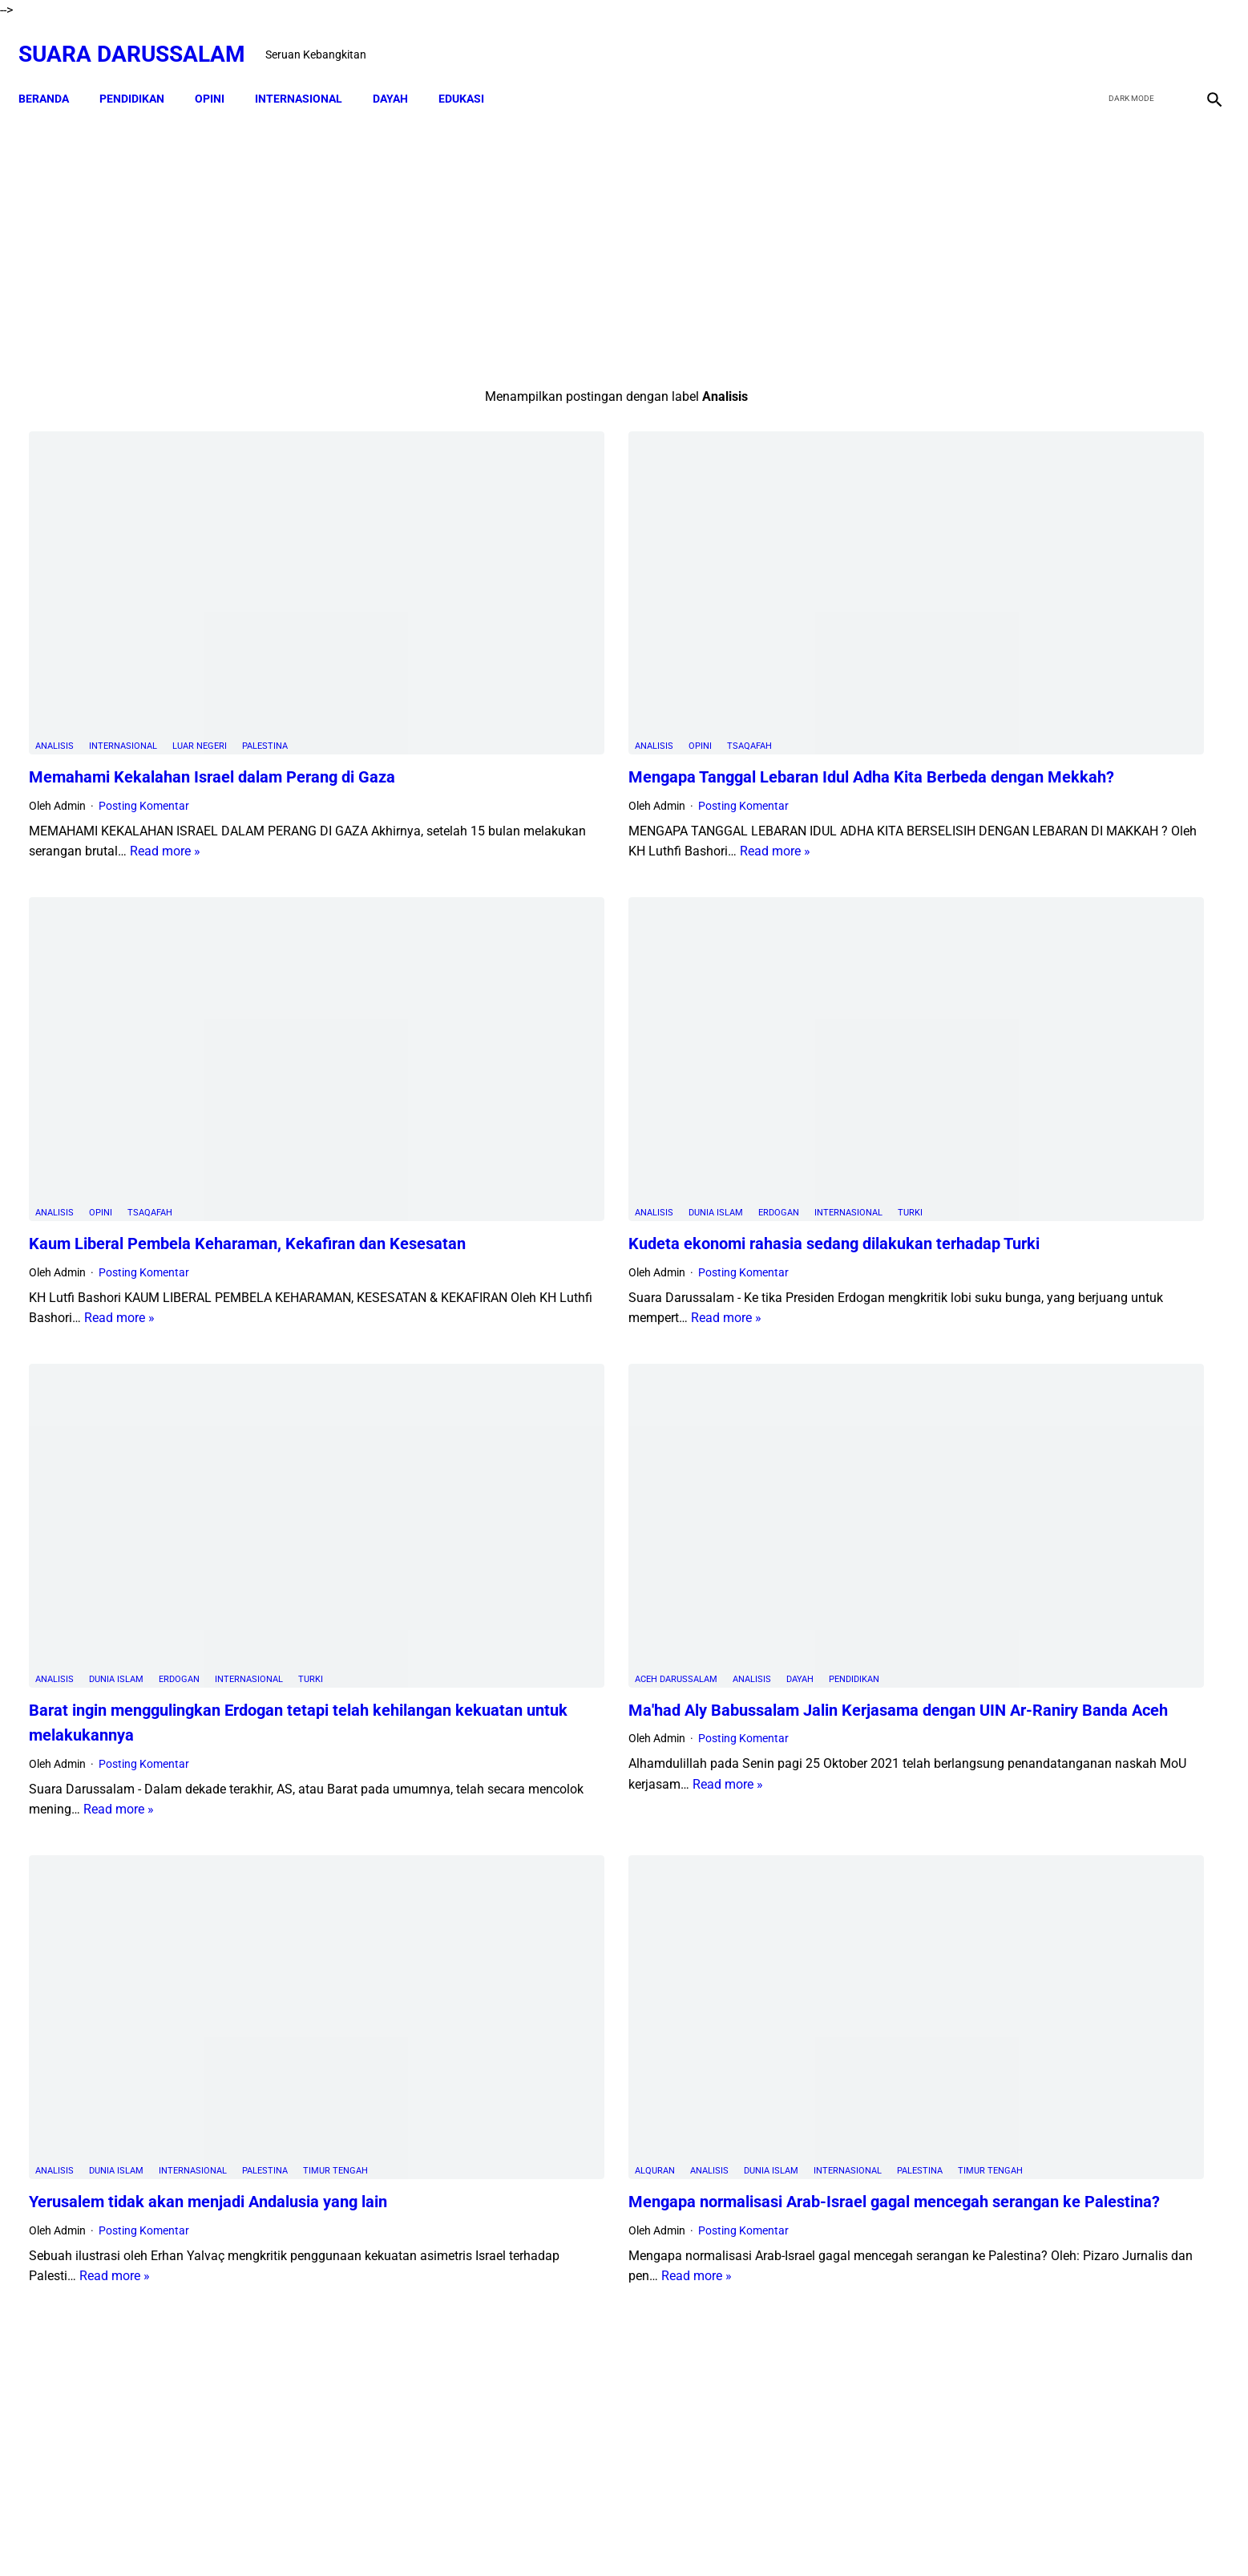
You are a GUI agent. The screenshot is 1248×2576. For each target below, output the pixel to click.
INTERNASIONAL (309, 72)
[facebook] (1089, 37)
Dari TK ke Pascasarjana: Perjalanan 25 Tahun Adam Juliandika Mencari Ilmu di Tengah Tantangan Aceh (1048, 759)
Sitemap (624, 2535)
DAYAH (400, 72)
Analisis (54, 626)
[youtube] (1164, 37)
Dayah (614, 1420)
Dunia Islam (530, 1034)
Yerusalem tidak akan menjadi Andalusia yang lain (208, 1839)
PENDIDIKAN (142, 72)
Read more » (383, 731)
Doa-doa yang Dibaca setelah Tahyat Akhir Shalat (1094, 1279)
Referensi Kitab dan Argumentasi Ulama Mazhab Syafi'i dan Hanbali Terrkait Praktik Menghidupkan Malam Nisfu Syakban (1096, 1928)
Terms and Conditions (715, 2535)
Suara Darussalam (142, 37)
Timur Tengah (335, 1807)
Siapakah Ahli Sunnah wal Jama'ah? (1057, 1554)
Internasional (123, 626)
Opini (514, 626)
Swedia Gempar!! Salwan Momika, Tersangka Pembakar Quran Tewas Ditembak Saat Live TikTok (1035, 879)
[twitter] (1126, 37)
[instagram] (1202, 37)
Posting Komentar (144, 685)
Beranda (54, 72)
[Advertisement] (430, 230)
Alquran (469, 1786)
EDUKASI (472, 72)
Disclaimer (564, 2535)
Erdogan (592, 1034)
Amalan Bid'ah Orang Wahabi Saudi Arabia (1075, 1344)
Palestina (265, 626)
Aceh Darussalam (490, 1420)
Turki (724, 1034)
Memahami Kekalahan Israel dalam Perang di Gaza (212, 657)
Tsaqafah (563, 626)
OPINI (220, 72)
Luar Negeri (199, 626)
